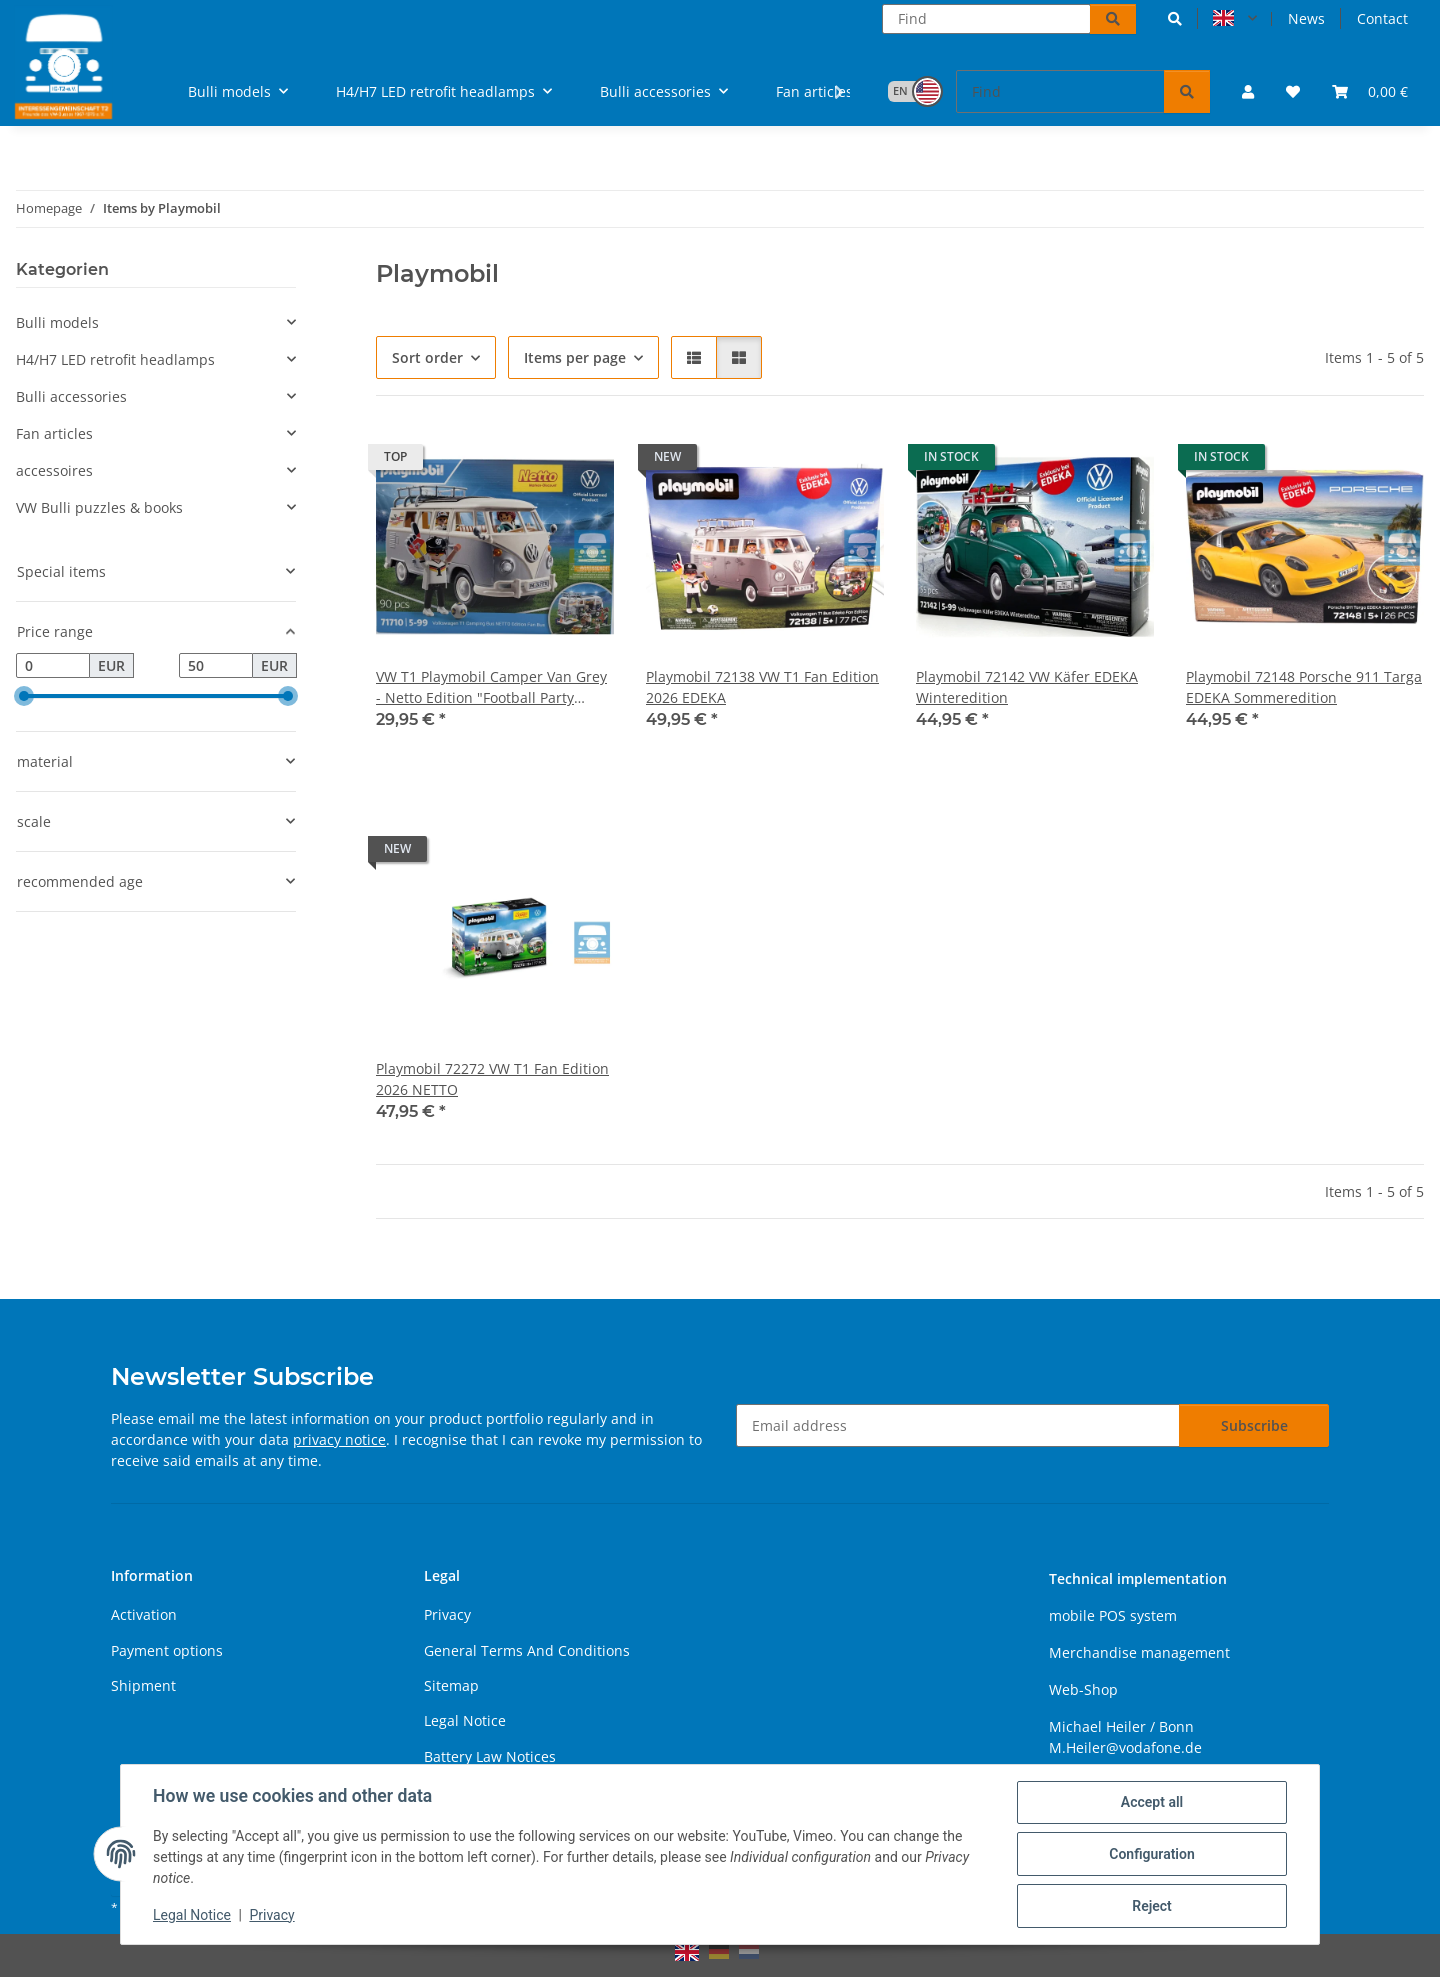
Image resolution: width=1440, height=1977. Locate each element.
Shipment (143, 1685)
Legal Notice (192, 1915)
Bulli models (57, 322)
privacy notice (339, 1439)
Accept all (1152, 1802)
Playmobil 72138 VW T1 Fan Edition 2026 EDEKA (762, 687)
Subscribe (1254, 1425)
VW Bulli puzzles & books (99, 507)
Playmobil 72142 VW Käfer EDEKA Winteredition (1027, 687)
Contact (1382, 18)
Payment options (167, 1650)
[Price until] (216, 666)
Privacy (271, 1915)
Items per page (575, 357)
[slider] (24, 697)
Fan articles (54, 433)
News (1306, 18)
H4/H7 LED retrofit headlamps (115, 359)
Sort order (427, 357)
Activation (144, 1614)
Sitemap (451, 1685)
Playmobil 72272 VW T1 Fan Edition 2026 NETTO (492, 1079)
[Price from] (53, 666)
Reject (1152, 1906)
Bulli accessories (71, 396)
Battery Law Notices (490, 1756)
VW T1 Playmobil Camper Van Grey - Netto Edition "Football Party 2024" (491, 687)
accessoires (54, 470)
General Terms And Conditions (527, 1650)
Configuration (1151, 1854)
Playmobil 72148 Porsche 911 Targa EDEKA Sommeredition (1304, 687)
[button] (1175, 18)
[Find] (986, 19)
